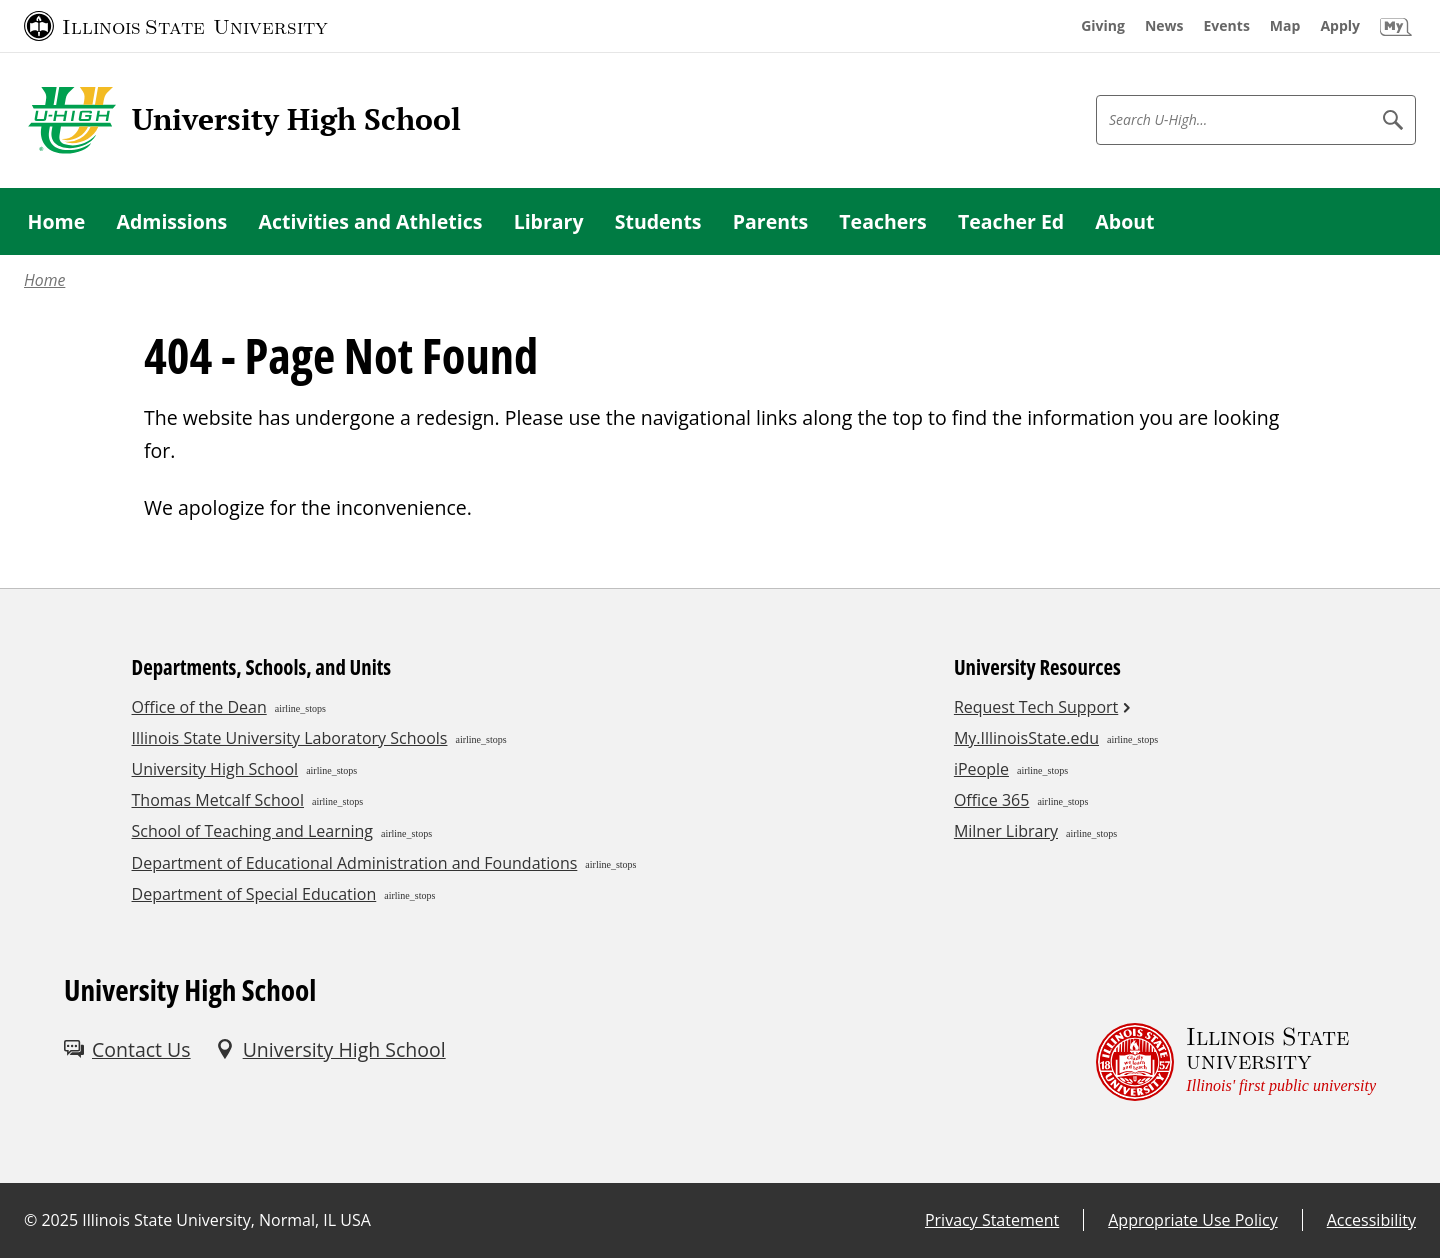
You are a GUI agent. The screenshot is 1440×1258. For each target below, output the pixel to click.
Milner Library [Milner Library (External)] (1006, 831)
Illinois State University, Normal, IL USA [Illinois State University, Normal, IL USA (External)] (226, 1220)
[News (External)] (1164, 26)
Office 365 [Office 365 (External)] (992, 800)
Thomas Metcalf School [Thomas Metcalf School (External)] (218, 800)
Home (44, 280)
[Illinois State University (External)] (176, 26)
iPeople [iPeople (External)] (981, 769)
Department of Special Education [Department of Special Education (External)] (254, 894)
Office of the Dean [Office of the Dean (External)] (199, 707)
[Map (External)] (1285, 26)
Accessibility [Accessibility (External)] (1371, 1220)
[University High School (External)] (330, 1049)
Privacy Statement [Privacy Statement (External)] (992, 1220)
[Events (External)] (1227, 26)
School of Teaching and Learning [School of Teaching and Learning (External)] (252, 831)
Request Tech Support (1036, 707)
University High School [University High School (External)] (215, 769)
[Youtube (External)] (174, 1120)
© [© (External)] (30, 1220)
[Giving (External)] (1103, 26)
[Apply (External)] (1340, 26)
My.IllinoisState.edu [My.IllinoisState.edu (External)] (1026, 738)
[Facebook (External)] (86, 1120)
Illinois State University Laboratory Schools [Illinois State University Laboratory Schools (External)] (290, 738)
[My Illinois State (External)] (1396, 26)
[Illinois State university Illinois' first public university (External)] (1236, 1061)
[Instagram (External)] (130, 1120)
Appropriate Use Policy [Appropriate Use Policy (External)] (1192, 1220)
